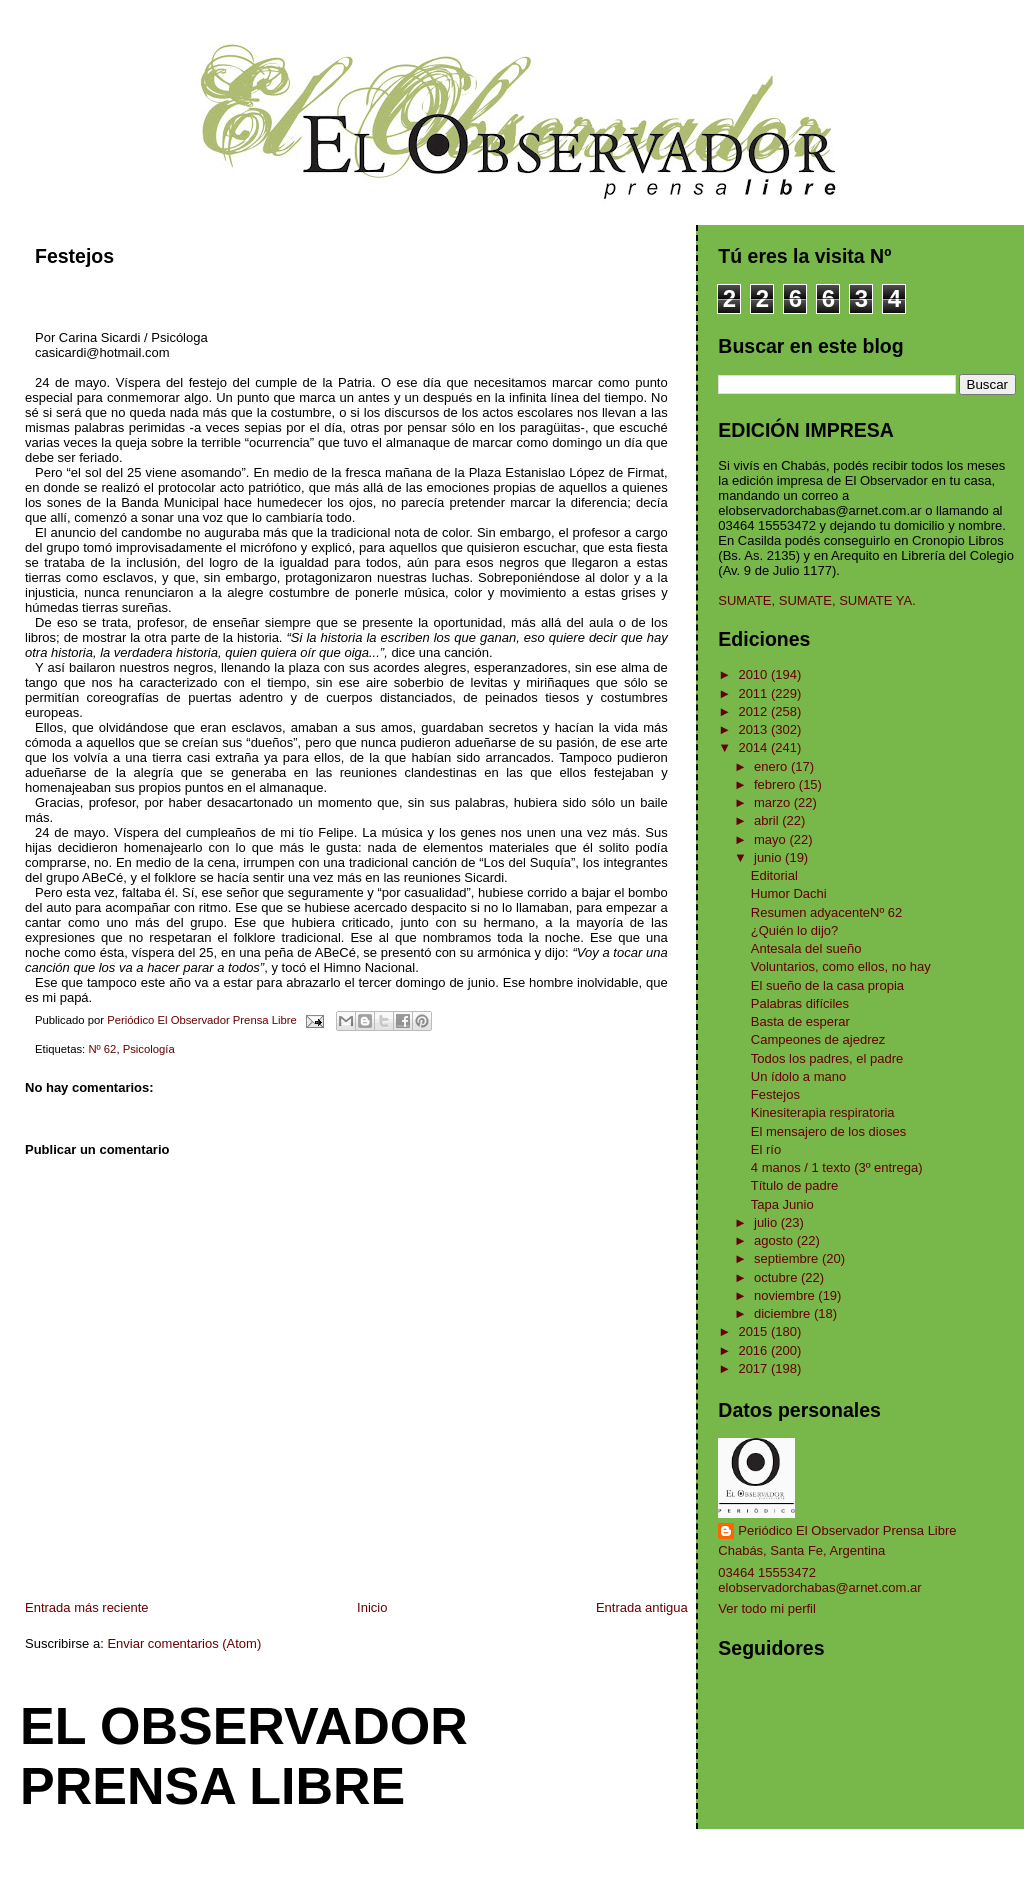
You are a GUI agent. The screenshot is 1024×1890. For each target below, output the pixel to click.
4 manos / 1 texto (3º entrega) (837, 1167)
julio (767, 1222)
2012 (754, 711)
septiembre (788, 1258)
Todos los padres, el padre (827, 1058)
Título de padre (794, 1185)
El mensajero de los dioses (828, 1131)
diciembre (784, 1313)
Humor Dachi (789, 893)
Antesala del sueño (806, 948)
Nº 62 (102, 1049)
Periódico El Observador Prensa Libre (847, 1530)
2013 (754, 729)
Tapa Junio (782, 1204)
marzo (774, 802)
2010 (754, 674)
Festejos (775, 1094)
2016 (754, 1350)
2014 (754, 747)
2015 (754, 1331)
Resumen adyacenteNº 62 (826, 912)
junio (769, 857)
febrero (776, 784)
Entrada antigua (642, 1607)
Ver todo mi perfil (767, 1608)
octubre (777, 1277)
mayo (771, 839)
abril (768, 820)
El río (766, 1149)
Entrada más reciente (87, 1607)
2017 (754, 1368)
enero (772, 766)
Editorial (774, 875)
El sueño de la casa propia (827, 985)
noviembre (786, 1295)
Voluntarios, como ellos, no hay (841, 966)
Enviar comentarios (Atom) (184, 1643)
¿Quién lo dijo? (794, 930)
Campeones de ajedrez (818, 1039)
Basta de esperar (800, 1021)
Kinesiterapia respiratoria (823, 1112)
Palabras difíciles (800, 1003)
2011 (754, 693)
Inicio (372, 1607)
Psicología (149, 1049)
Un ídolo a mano (798, 1076)
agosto (775, 1240)
